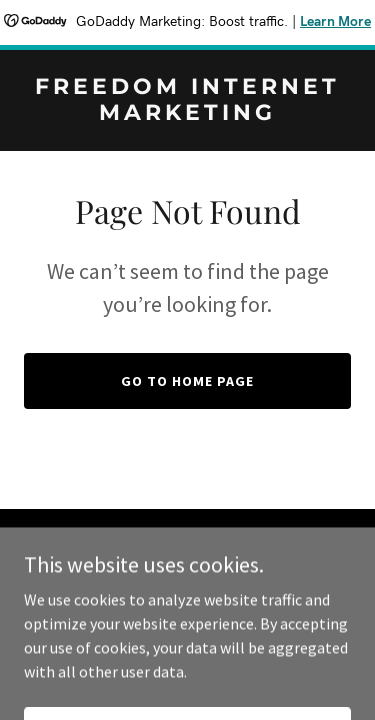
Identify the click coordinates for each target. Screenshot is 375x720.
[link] (187, 114)
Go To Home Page (187, 381)
